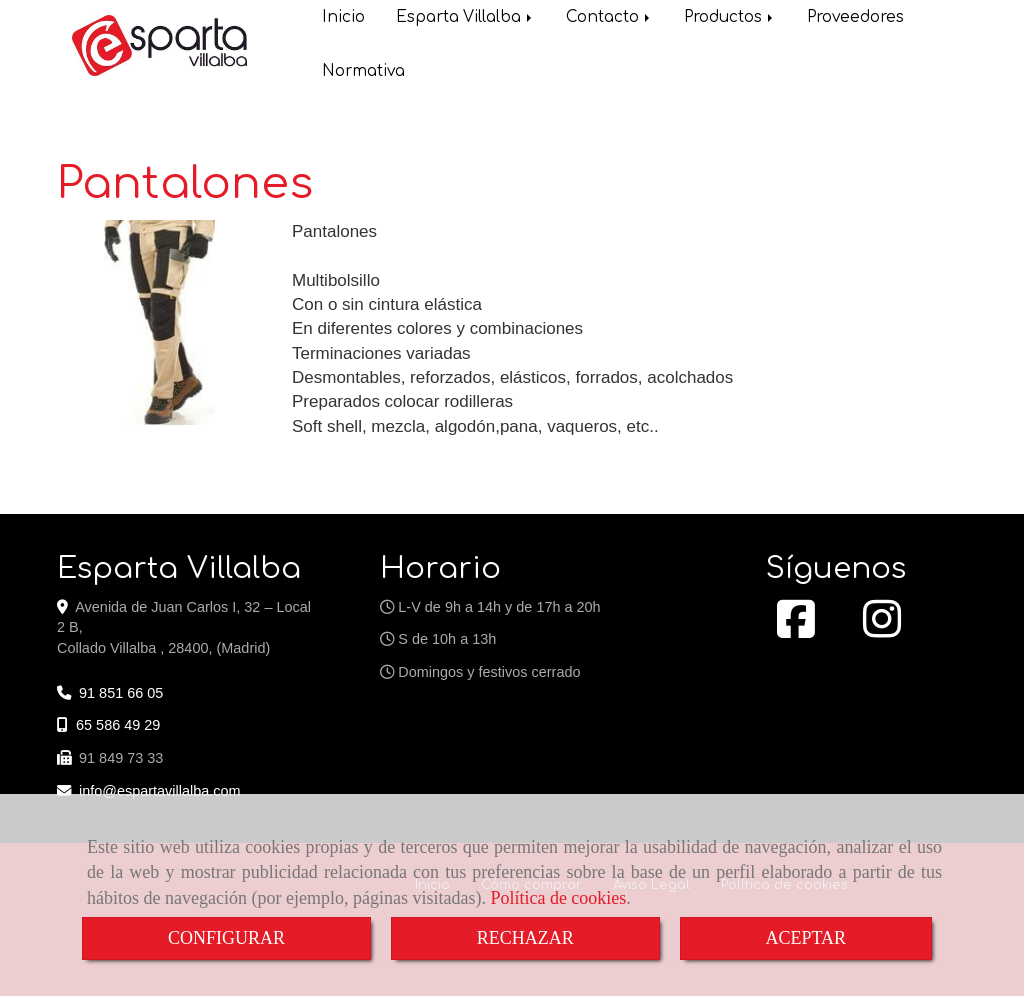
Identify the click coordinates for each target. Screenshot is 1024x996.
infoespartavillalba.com (160, 791)
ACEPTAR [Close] (806, 938)
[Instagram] (882, 630)
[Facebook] (796, 630)
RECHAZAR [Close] (525, 938)
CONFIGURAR (226, 938)
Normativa (363, 73)
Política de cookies (558, 898)
